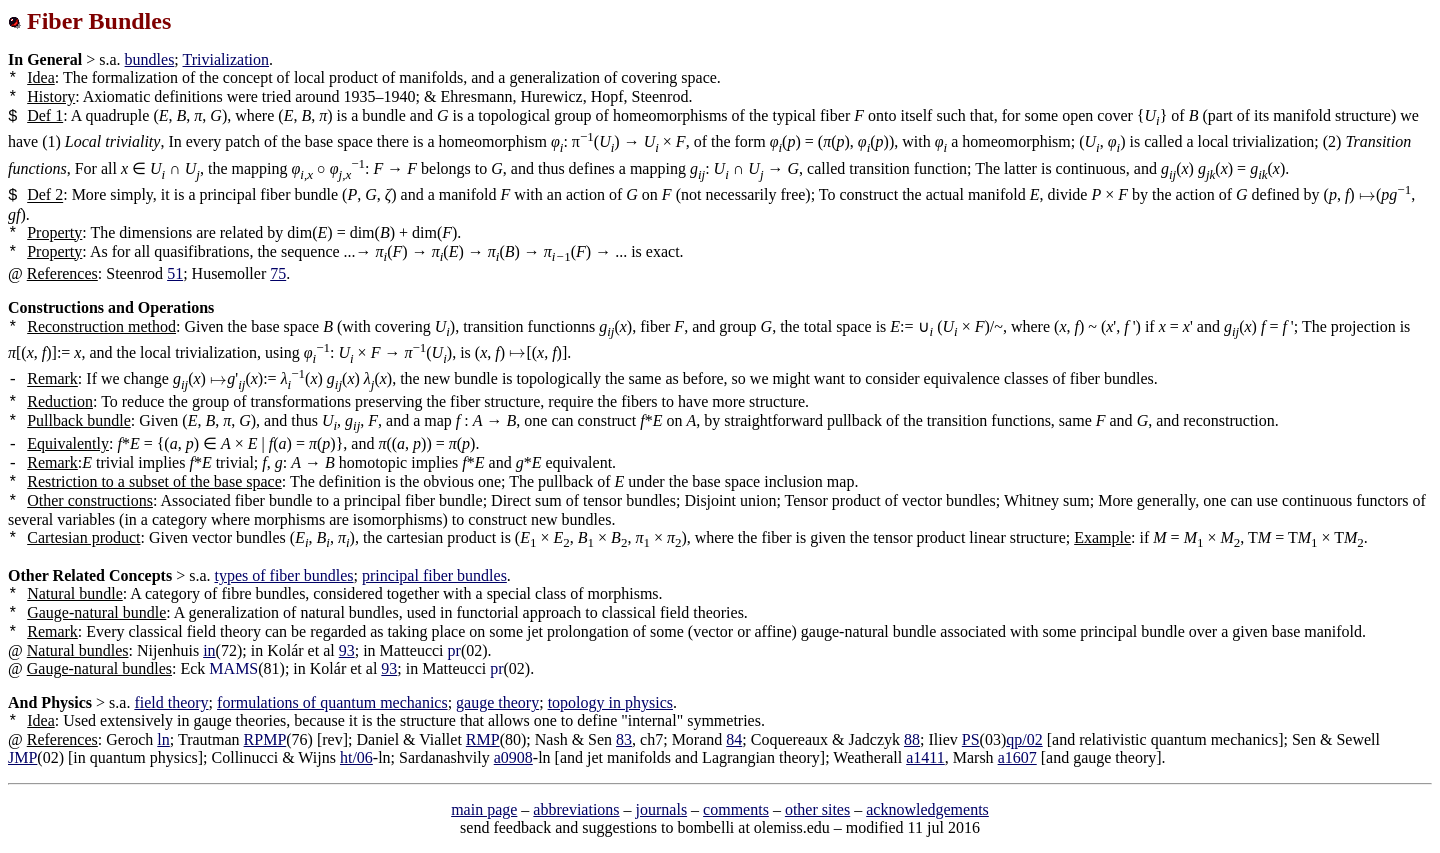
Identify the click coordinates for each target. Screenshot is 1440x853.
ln (163, 739)
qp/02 (1024, 739)
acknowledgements (927, 809)
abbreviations (576, 809)
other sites (817, 809)
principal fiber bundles (434, 575)
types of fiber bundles (283, 575)
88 (912, 739)
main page (484, 809)
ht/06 (356, 757)
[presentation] (321, 168)
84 (734, 739)
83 (624, 739)
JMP (22, 757)
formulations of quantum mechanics (332, 702)
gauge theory (497, 702)
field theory (171, 702)
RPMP (265, 739)
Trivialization (226, 59)
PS (971, 739)
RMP (483, 739)
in (209, 650)
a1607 (1017, 757)
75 (278, 273)
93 (347, 650)
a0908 (513, 757)
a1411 (925, 757)
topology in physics (610, 702)
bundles (150, 59)
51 (175, 273)
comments (736, 809)
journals (662, 809)
